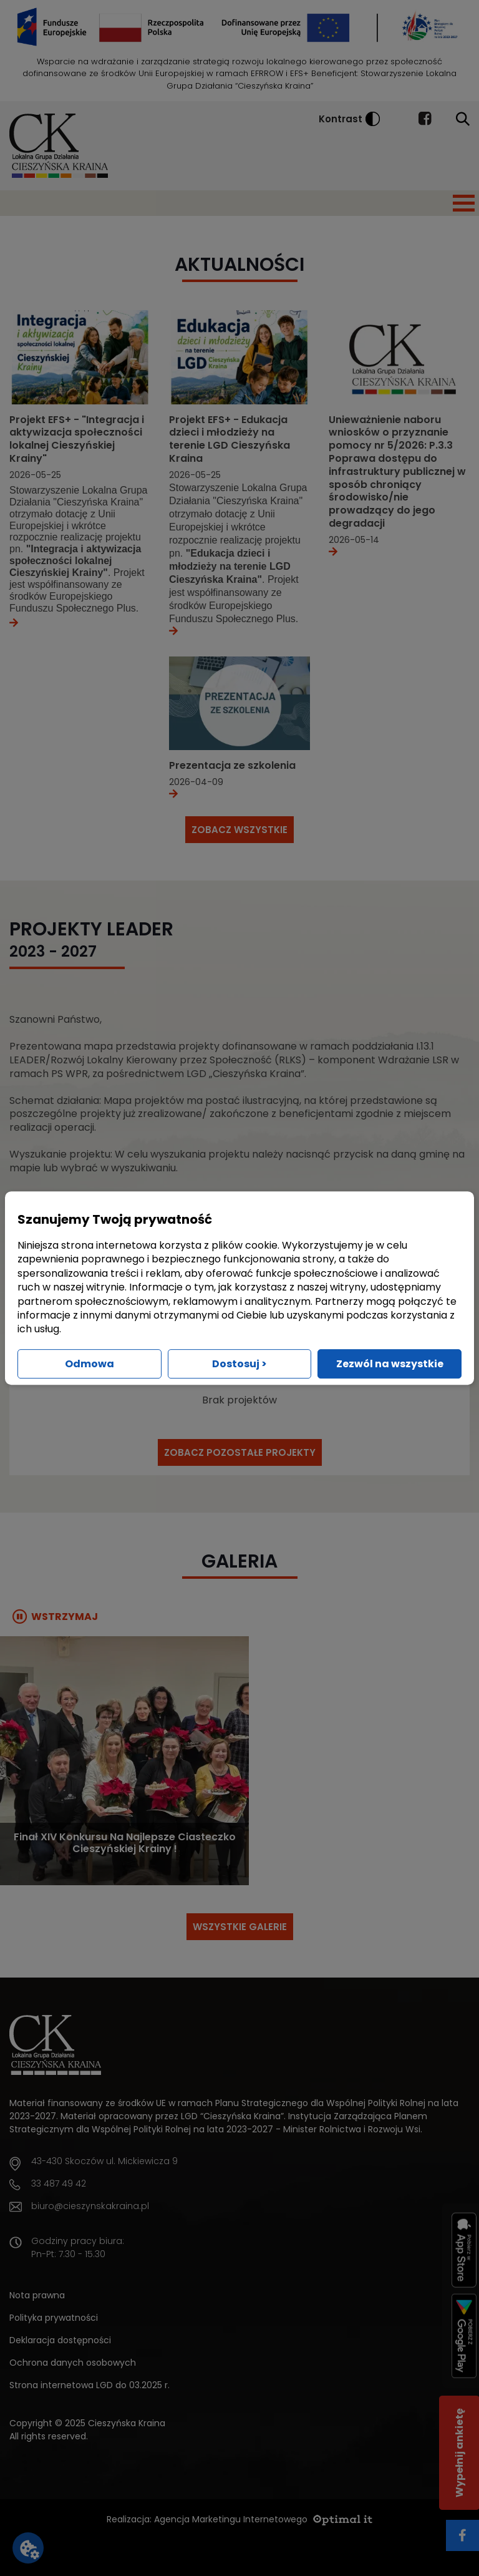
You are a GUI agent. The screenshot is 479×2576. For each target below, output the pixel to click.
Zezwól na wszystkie (389, 1364)
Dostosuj (239, 1364)
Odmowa (89, 1364)
